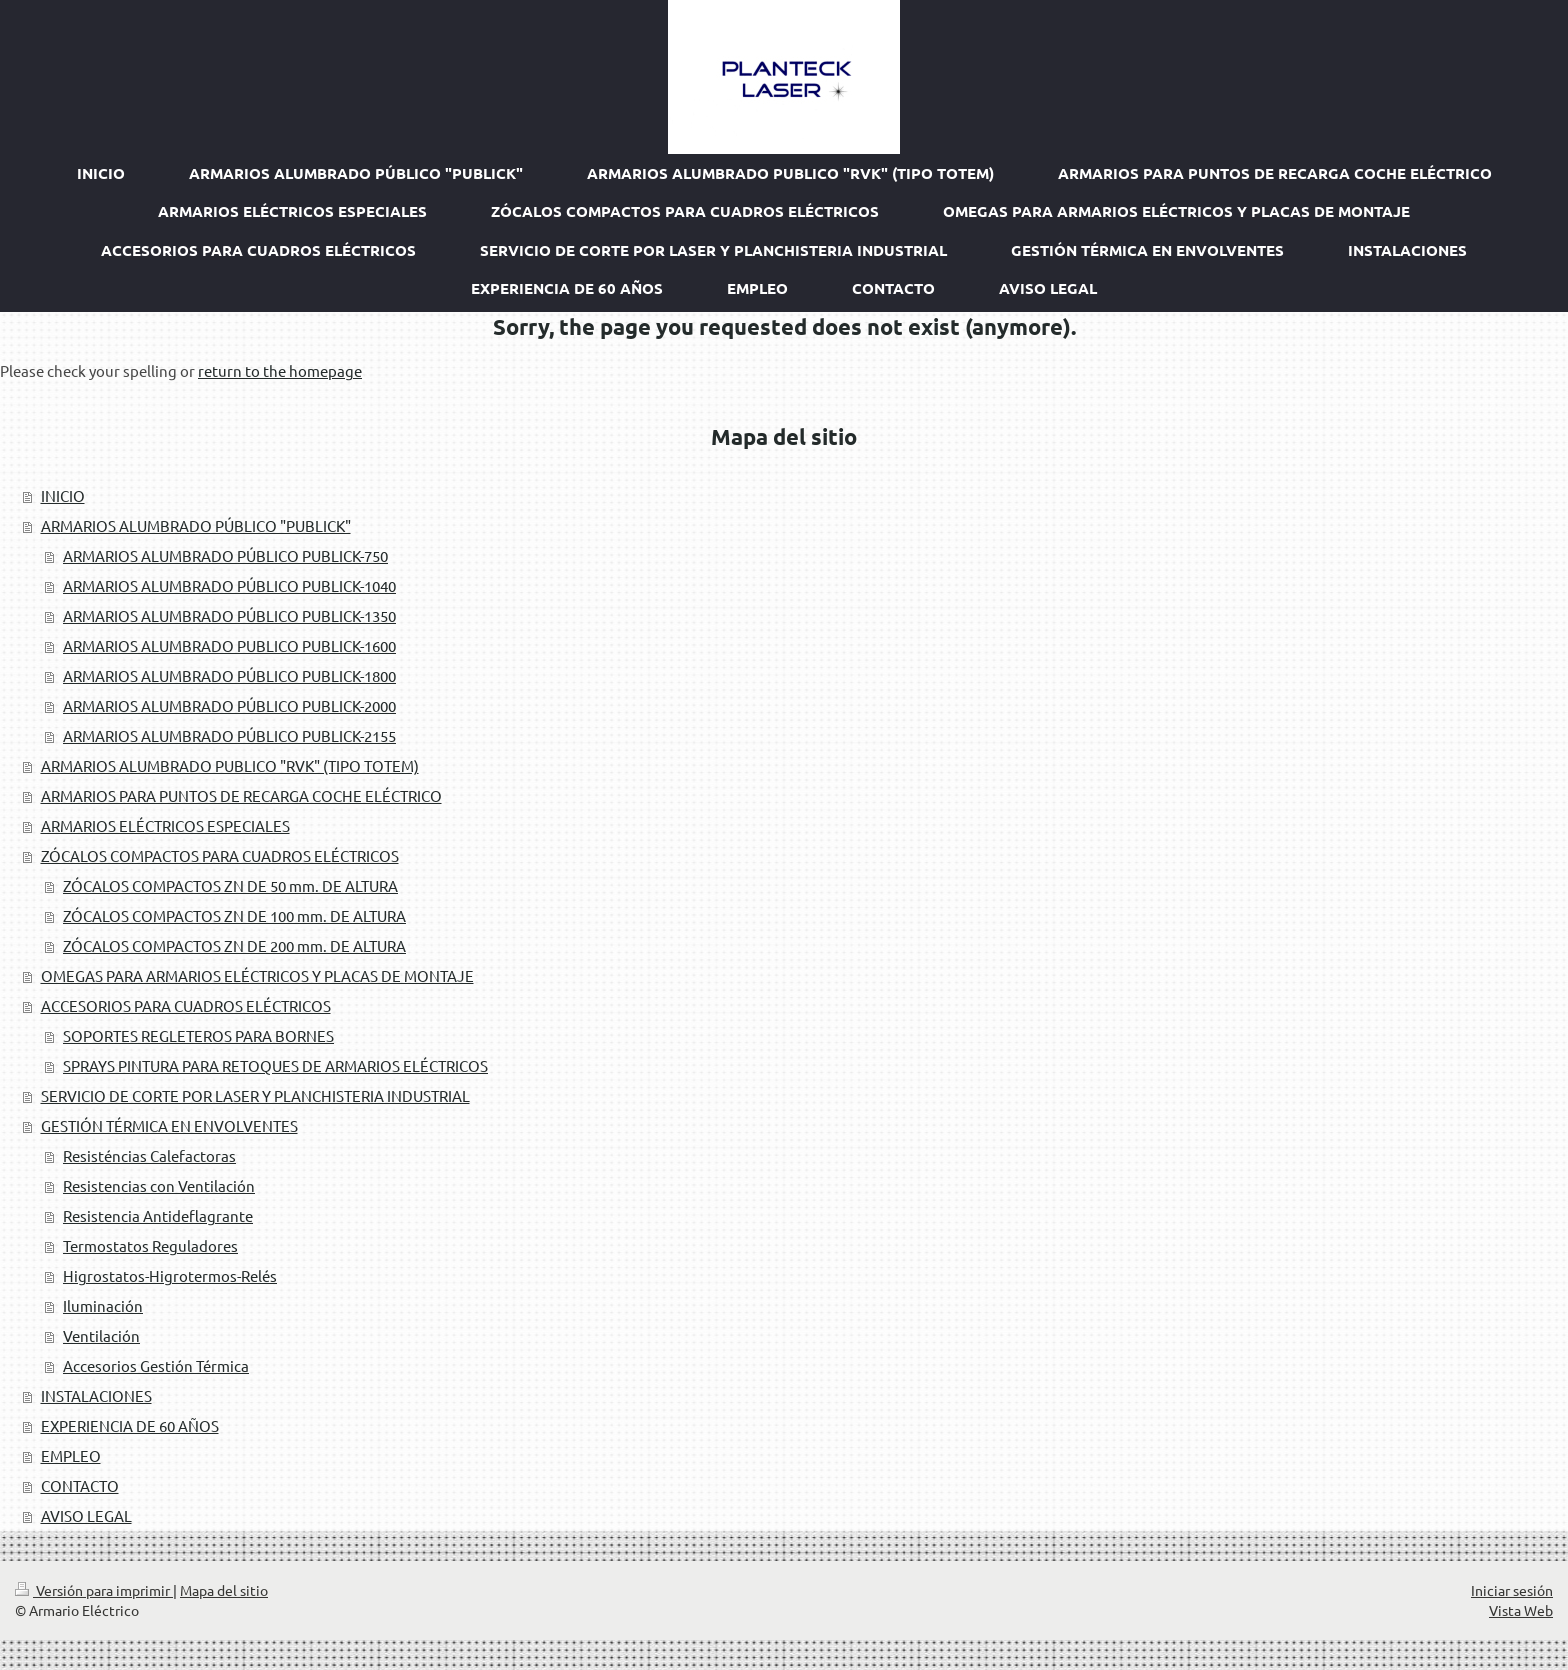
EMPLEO (71, 1455)
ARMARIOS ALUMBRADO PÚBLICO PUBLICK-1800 (229, 675)
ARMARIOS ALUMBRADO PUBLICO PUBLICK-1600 (229, 645)
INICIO (63, 495)
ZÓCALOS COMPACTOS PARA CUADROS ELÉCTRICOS (220, 855)
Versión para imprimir (94, 1590)
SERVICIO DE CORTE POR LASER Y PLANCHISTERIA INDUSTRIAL (255, 1095)
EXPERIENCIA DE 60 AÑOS (130, 1425)
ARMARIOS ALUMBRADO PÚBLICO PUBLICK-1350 (229, 615)
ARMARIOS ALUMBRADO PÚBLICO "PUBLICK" (196, 525)
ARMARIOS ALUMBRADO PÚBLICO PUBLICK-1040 (229, 585)
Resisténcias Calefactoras (149, 1155)
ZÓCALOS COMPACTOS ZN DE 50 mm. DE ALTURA (230, 885)
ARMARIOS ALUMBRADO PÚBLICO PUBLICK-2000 (229, 705)
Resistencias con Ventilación (159, 1185)
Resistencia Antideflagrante (158, 1215)
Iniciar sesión (1512, 1590)
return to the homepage (280, 370)
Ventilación (101, 1335)
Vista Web (1521, 1610)
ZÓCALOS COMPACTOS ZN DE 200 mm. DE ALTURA (234, 945)
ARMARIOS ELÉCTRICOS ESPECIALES (165, 825)
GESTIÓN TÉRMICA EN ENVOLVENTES (169, 1125)
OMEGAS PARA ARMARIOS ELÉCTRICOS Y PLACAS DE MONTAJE (257, 975)
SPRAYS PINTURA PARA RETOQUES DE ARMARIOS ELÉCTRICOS (275, 1065)
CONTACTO (80, 1485)
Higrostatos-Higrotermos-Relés (170, 1275)
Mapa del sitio (224, 1590)
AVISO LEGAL (86, 1515)
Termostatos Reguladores (150, 1245)
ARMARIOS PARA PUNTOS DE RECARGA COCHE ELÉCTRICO (241, 795)
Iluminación (103, 1305)
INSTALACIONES (96, 1395)
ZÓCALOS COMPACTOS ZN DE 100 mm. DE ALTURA (234, 915)
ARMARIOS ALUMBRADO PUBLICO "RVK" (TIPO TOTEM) (230, 765)
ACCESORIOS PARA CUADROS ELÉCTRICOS (186, 1005)
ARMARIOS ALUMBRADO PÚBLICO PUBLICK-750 (225, 555)
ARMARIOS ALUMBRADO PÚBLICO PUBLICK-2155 (229, 735)
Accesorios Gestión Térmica (156, 1365)
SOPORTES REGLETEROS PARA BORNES (198, 1035)
